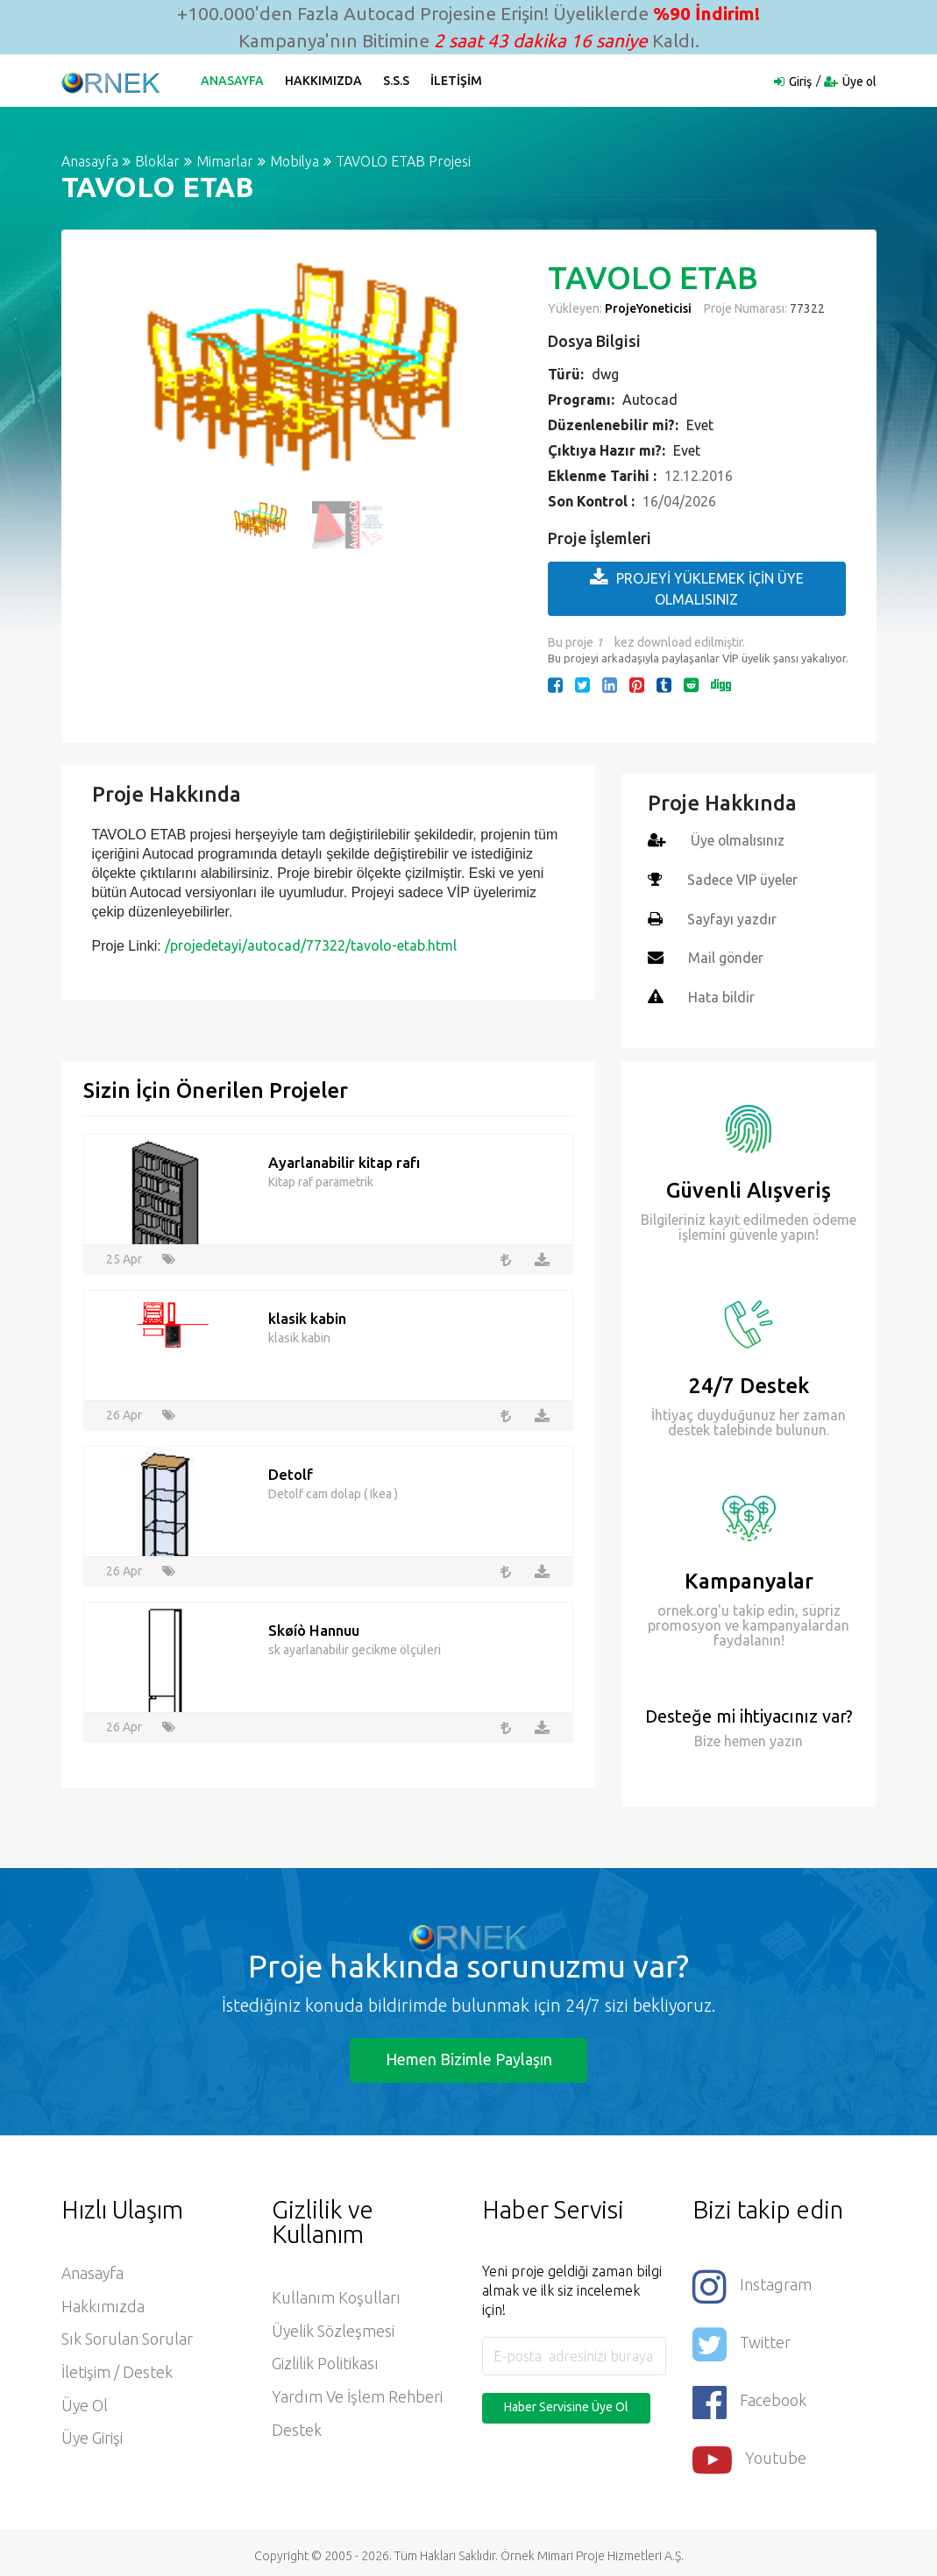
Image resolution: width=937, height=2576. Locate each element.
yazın (784, 1736)
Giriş (800, 81)
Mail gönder (726, 956)
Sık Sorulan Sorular (127, 2337)
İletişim (457, 81)
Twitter (741, 2339)
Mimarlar (224, 161)
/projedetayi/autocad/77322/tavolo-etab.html (311, 945)
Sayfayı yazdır (732, 917)
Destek (297, 2428)
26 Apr (124, 1412)
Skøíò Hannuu (314, 1626)
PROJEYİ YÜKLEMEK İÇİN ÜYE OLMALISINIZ (697, 587)
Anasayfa (233, 81)
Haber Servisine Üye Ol (566, 2403)
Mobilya (294, 161)
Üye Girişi (92, 2436)
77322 (806, 308)
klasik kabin (307, 1314)
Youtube (749, 2453)
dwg (605, 374)
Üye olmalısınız (738, 840)
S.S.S (397, 81)
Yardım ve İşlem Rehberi (357, 2394)
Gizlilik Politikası (325, 2361)
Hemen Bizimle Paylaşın (469, 2055)
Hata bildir (721, 994)
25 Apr (124, 1256)
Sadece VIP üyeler (743, 879)
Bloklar (157, 161)
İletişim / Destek (117, 2370)
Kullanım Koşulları (336, 2295)
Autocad (650, 399)
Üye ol (859, 81)
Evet (699, 425)
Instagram (752, 2282)
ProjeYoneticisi (648, 308)
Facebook (749, 2396)
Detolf (290, 1470)
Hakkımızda (324, 81)
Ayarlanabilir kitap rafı (344, 1158)
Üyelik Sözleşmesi (333, 2328)
